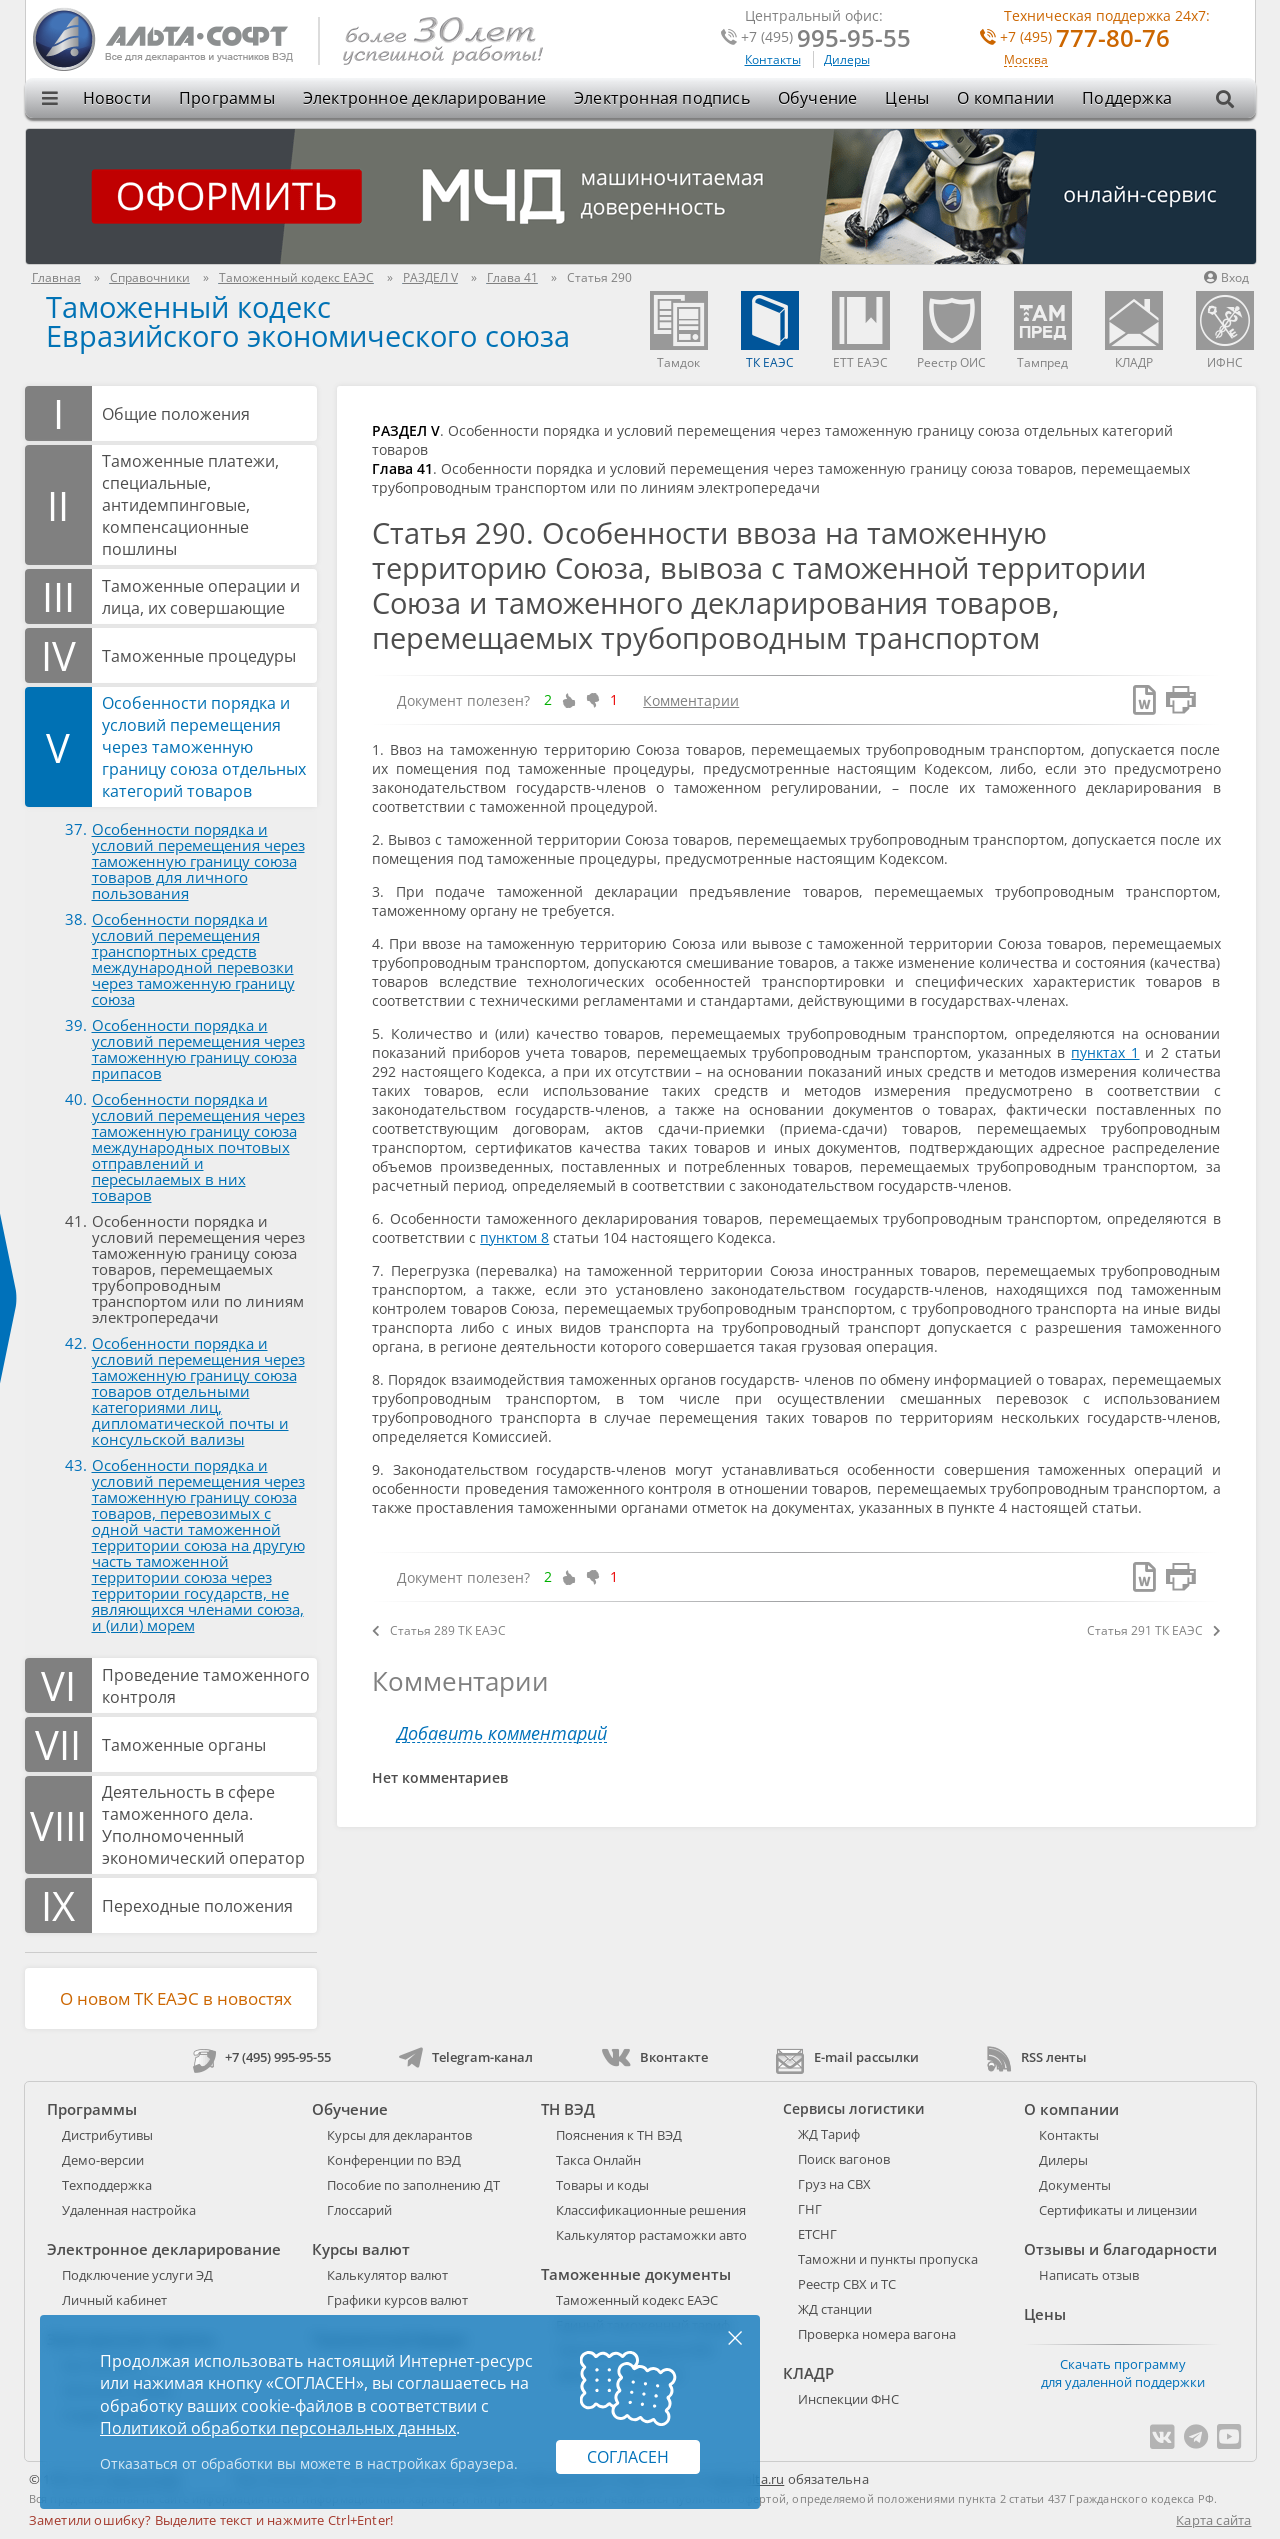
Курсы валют (361, 2249)
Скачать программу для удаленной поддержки (1123, 2373)
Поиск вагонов (844, 2159)
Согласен (628, 2457)
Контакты (773, 59)
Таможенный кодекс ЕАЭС (637, 2300)
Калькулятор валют (387, 2275)
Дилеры (847, 59)
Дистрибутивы (107, 2135)
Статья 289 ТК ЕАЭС (439, 1630)
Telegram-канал (466, 2057)
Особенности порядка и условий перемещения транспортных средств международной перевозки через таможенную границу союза (193, 959)
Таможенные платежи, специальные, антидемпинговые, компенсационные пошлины (190, 505)
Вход (1226, 277)
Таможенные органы (184, 1745)
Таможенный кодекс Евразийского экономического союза (308, 321)
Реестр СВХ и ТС (847, 2284)
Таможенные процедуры (199, 656)
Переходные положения (197, 1906)
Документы (1075, 2185)
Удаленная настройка (129, 2210)
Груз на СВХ (834, 2184)
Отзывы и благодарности (1120, 2249)
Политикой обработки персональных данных (278, 2428)
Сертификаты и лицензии (1118, 2210)
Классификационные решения (651, 2210)
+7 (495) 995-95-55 (262, 2057)
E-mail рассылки (847, 2057)
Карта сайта (1213, 2520)
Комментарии (691, 700)
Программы (227, 98)
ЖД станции (835, 2309)
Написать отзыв (1089, 2275)
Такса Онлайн (598, 2160)
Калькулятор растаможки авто (651, 2235)
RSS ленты (1037, 2057)
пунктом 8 (514, 1237)
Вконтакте (654, 2057)
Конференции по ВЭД (394, 2160)
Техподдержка (107, 2185)
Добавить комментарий (502, 1733)
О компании (1005, 98)
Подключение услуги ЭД (137, 2275)
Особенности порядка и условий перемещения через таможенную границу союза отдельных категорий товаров (204, 747)
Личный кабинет (114, 2300)
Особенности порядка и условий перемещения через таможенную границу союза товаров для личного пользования (198, 861)
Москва (1026, 60)
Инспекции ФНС (848, 2399)
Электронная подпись (662, 98)
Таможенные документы (636, 2274)
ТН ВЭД (568, 2109)
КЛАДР (808, 2373)
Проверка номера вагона (877, 2334)
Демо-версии (103, 2160)
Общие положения (176, 414)
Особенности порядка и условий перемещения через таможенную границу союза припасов (198, 1049)
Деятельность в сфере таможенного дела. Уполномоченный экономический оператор (203, 1825)
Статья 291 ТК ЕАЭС (1154, 1630)
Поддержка (1127, 98)
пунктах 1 (1105, 1052)
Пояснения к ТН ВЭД (619, 2135)
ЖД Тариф (829, 2134)
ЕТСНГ (817, 2234)
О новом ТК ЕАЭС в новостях (176, 1998)
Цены (907, 98)
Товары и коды (602, 2185)
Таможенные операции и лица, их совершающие (201, 597)
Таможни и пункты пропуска (888, 2259)
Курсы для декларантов (399, 2135)
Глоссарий (359, 2210)
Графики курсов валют (397, 2300)
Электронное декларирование (424, 98)
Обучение (818, 98)
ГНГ (810, 2209)
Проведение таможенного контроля (206, 1686)
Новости (117, 98)
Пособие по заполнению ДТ (413, 2185)
